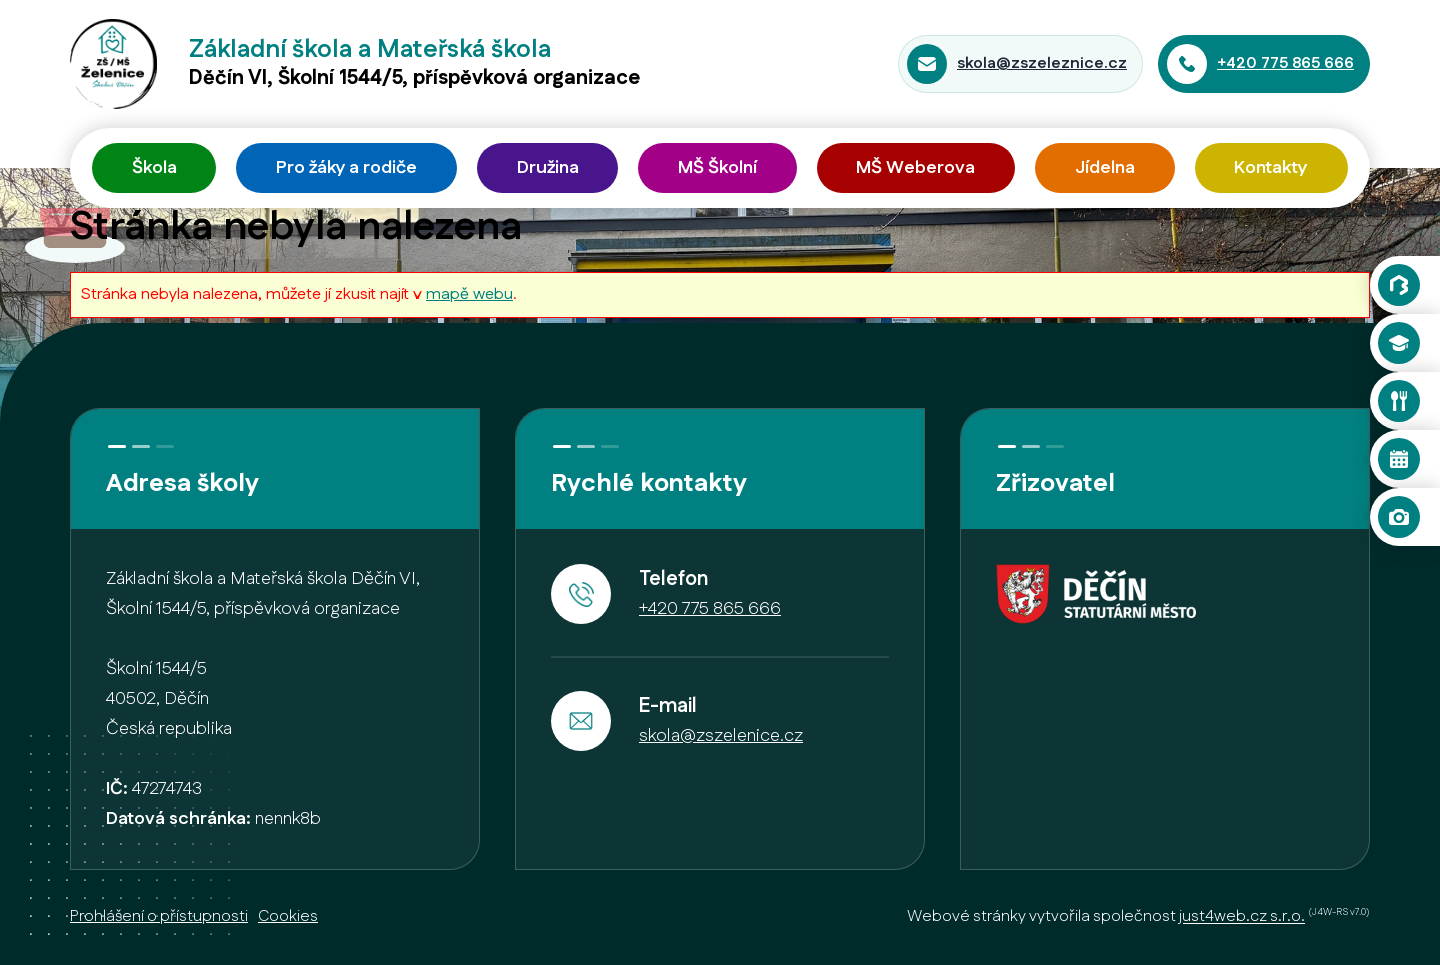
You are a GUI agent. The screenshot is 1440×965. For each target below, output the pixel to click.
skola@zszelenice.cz (721, 736)
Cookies (288, 916)
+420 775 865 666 (1285, 63)
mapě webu (469, 294)
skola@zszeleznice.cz (1042, 63)
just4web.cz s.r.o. (1242, 917)
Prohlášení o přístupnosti (159, 916)
